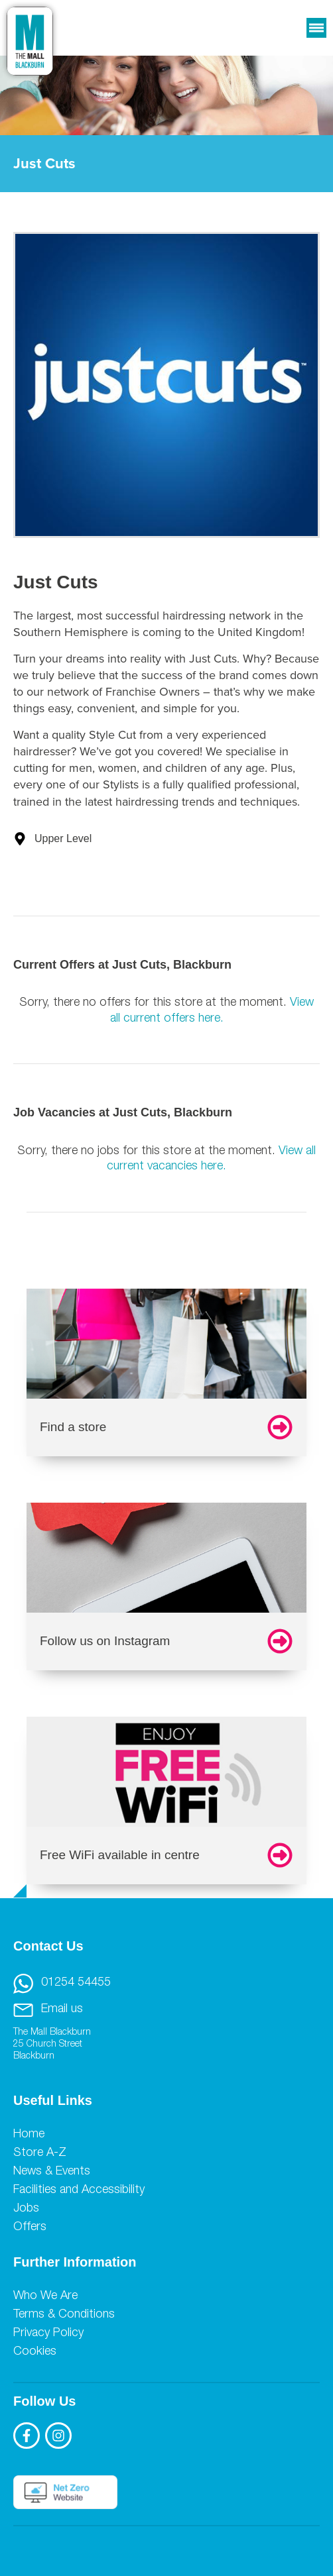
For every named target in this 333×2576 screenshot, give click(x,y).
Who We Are (45, 2296)
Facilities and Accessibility (79, 2190)
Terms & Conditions (64, 2315)
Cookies (34, 2352)
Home (28, 2135)
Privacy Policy (48, 2333)
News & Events (51, 2172)
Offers (29, 2227)
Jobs (26, 2209)
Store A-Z (39, 2153)
